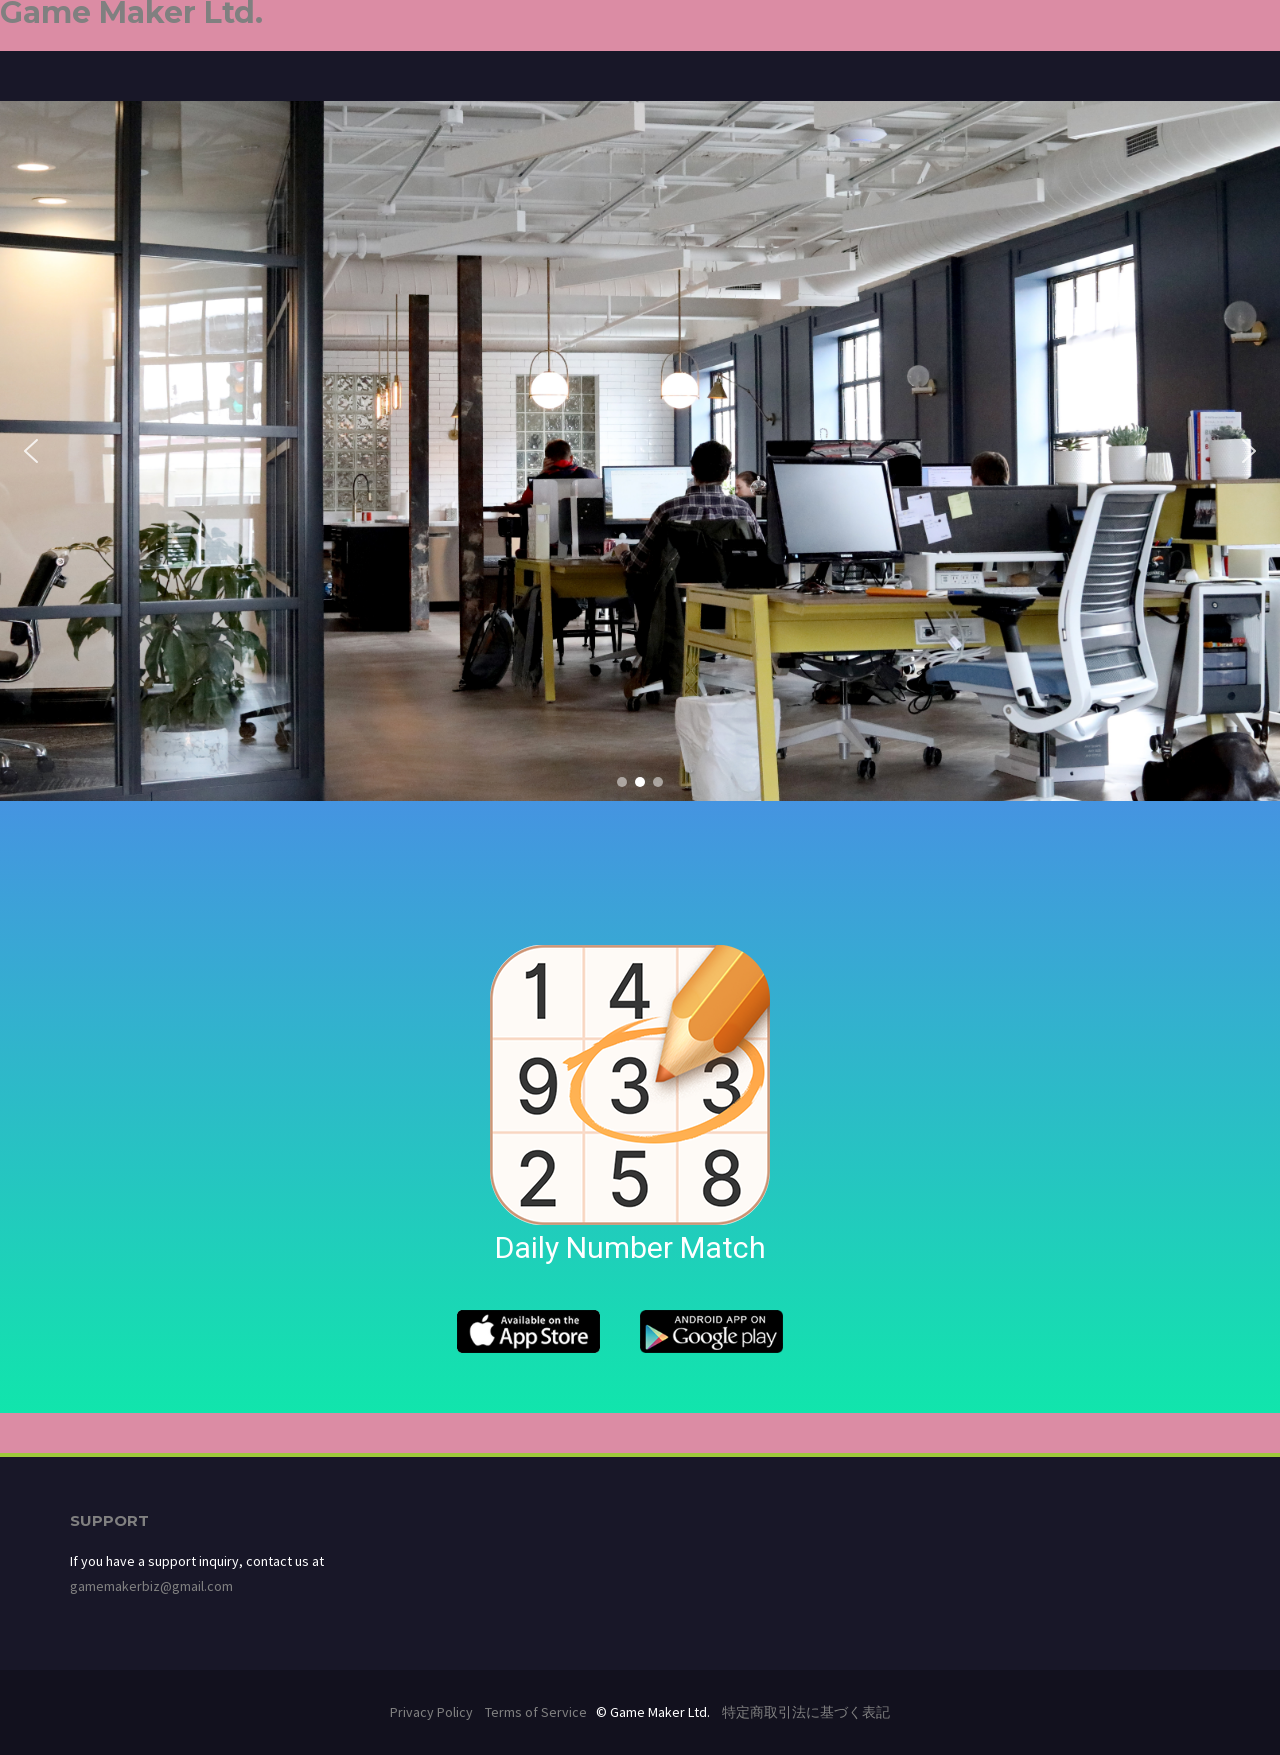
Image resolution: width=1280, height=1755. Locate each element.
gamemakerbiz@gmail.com (151, 1586)
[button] (31, 451)
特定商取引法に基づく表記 (806, 1712)
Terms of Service (536, 1712)
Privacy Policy (431, 1712)
